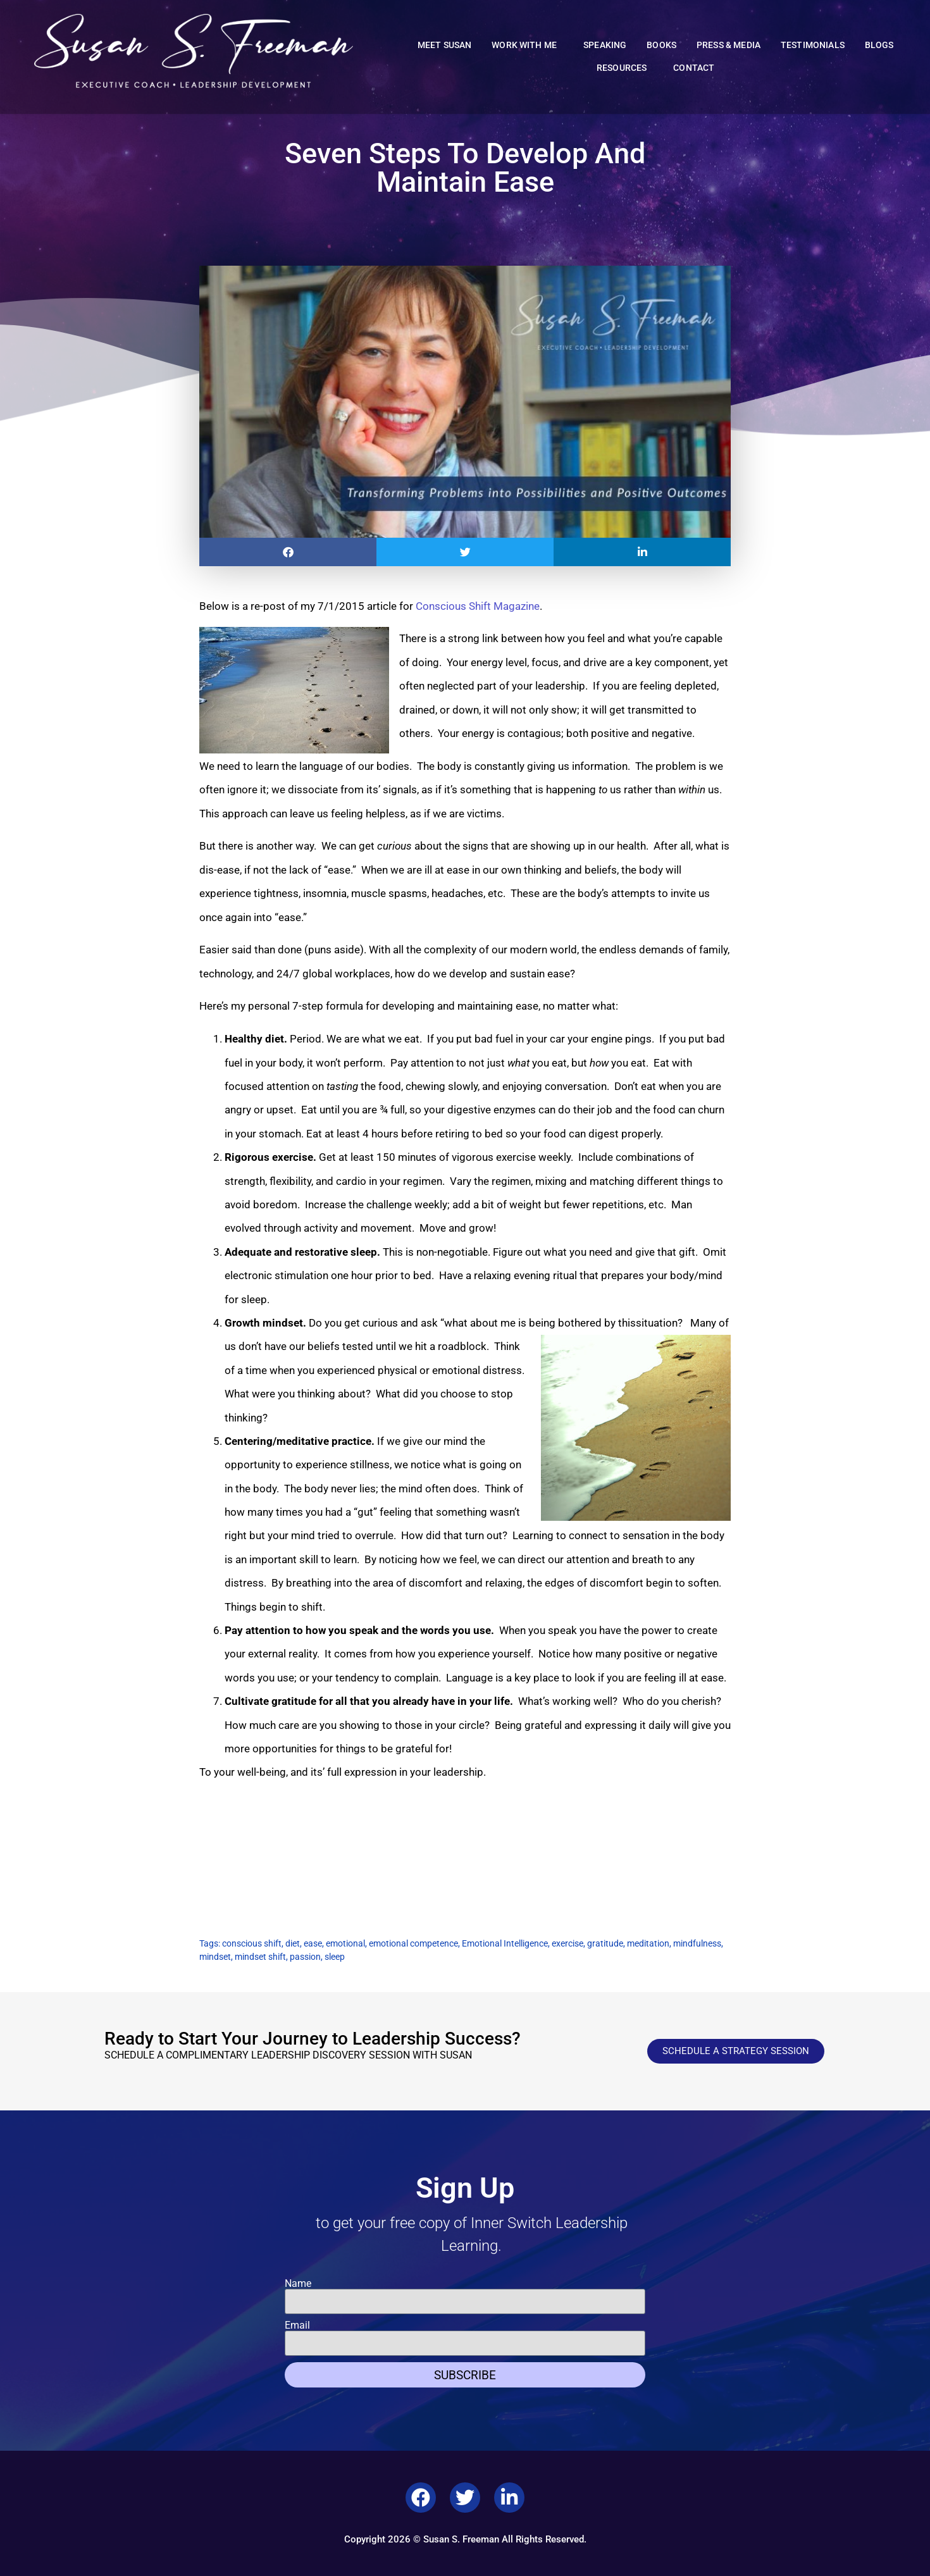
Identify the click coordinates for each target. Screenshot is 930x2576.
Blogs (879, 45)
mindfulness (697, 1943)
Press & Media (728, 45)
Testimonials (813, 45)
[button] (287, 552)
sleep (335, 1957)
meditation (648, 1943)
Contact (693, 68)
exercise (567, 1943)
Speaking (604, 45)
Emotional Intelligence (505, 1943)
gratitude (605, 1943)
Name (298, 2284)
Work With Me (527, 45)
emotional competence (413, 1943)
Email (297, 2325)
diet (292, 1943)
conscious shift (252, 1943)
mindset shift (260, 1957)
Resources (625, 68)
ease (313, 1943)
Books (661, 45)
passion (305, 1957)
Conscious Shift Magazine (478, 606)
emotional (345, 1943)
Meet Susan (445, 45)
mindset (215, 1957)
